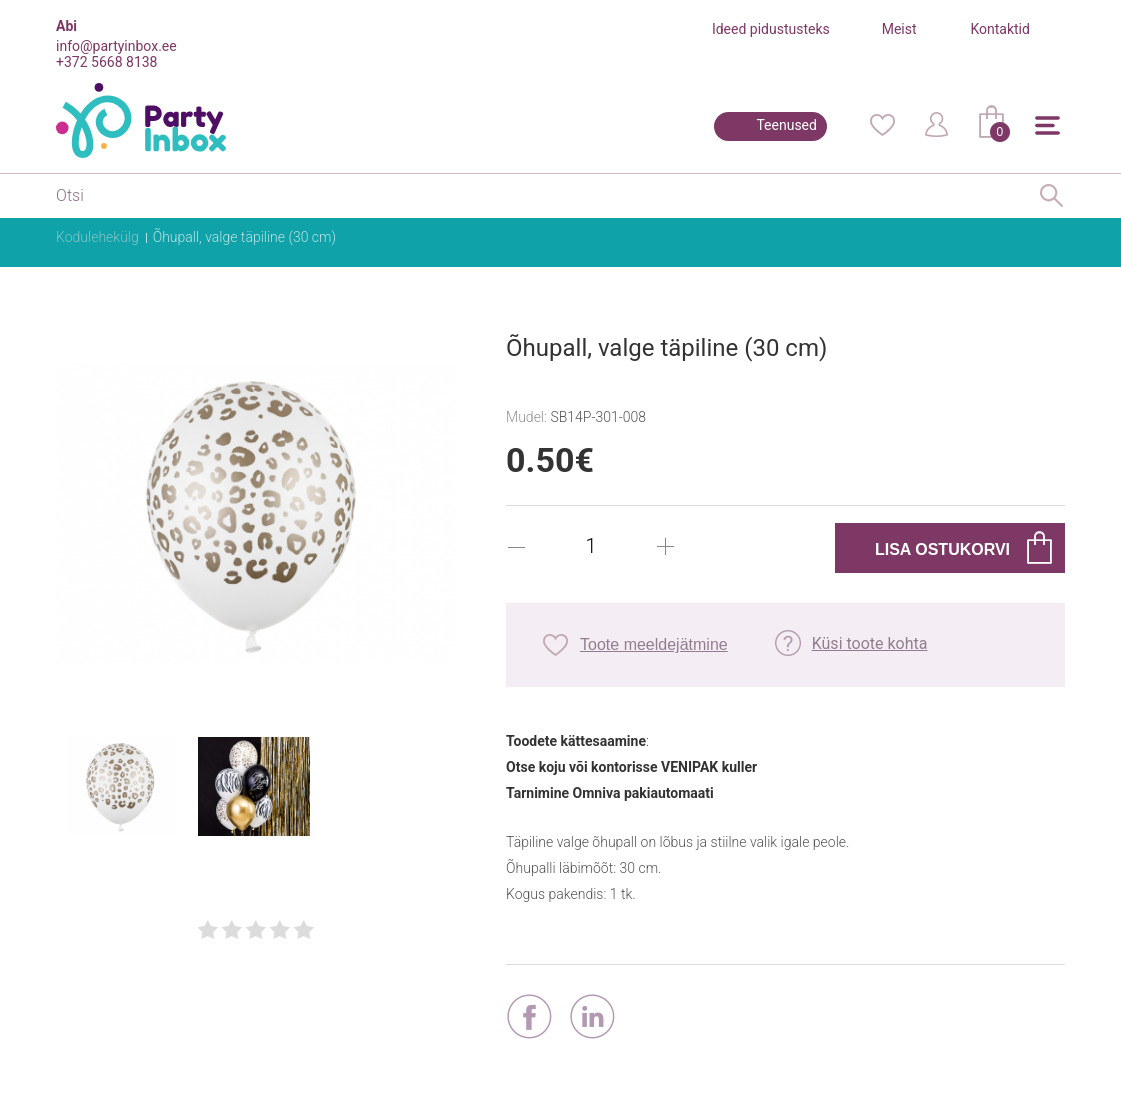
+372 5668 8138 (106, 62)
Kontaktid (1000, 29)
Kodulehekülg (97, 237)
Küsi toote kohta (870, 643)
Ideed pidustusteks (771, 29)
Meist (899, 29)
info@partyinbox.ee (116, 46)
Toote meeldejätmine (654, 644)
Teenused (786, 125)
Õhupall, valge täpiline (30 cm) (244, 237)
